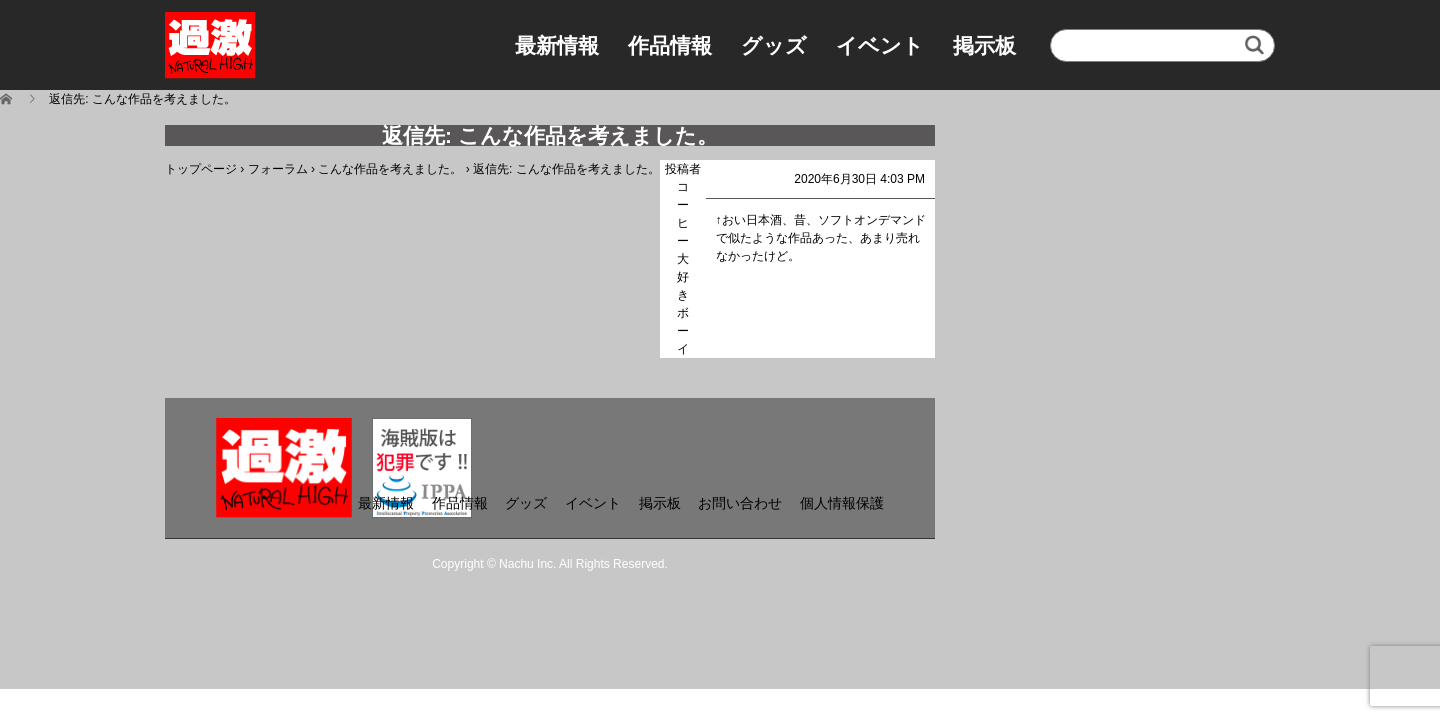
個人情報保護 (842, 503)
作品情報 (670, 45)
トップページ (201, 169)
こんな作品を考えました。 (390, 169)
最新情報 (557, 45)
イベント (880, 45)
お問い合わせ (740, 503)
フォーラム (278, 169)
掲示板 (984, 45)
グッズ (774, 45)
